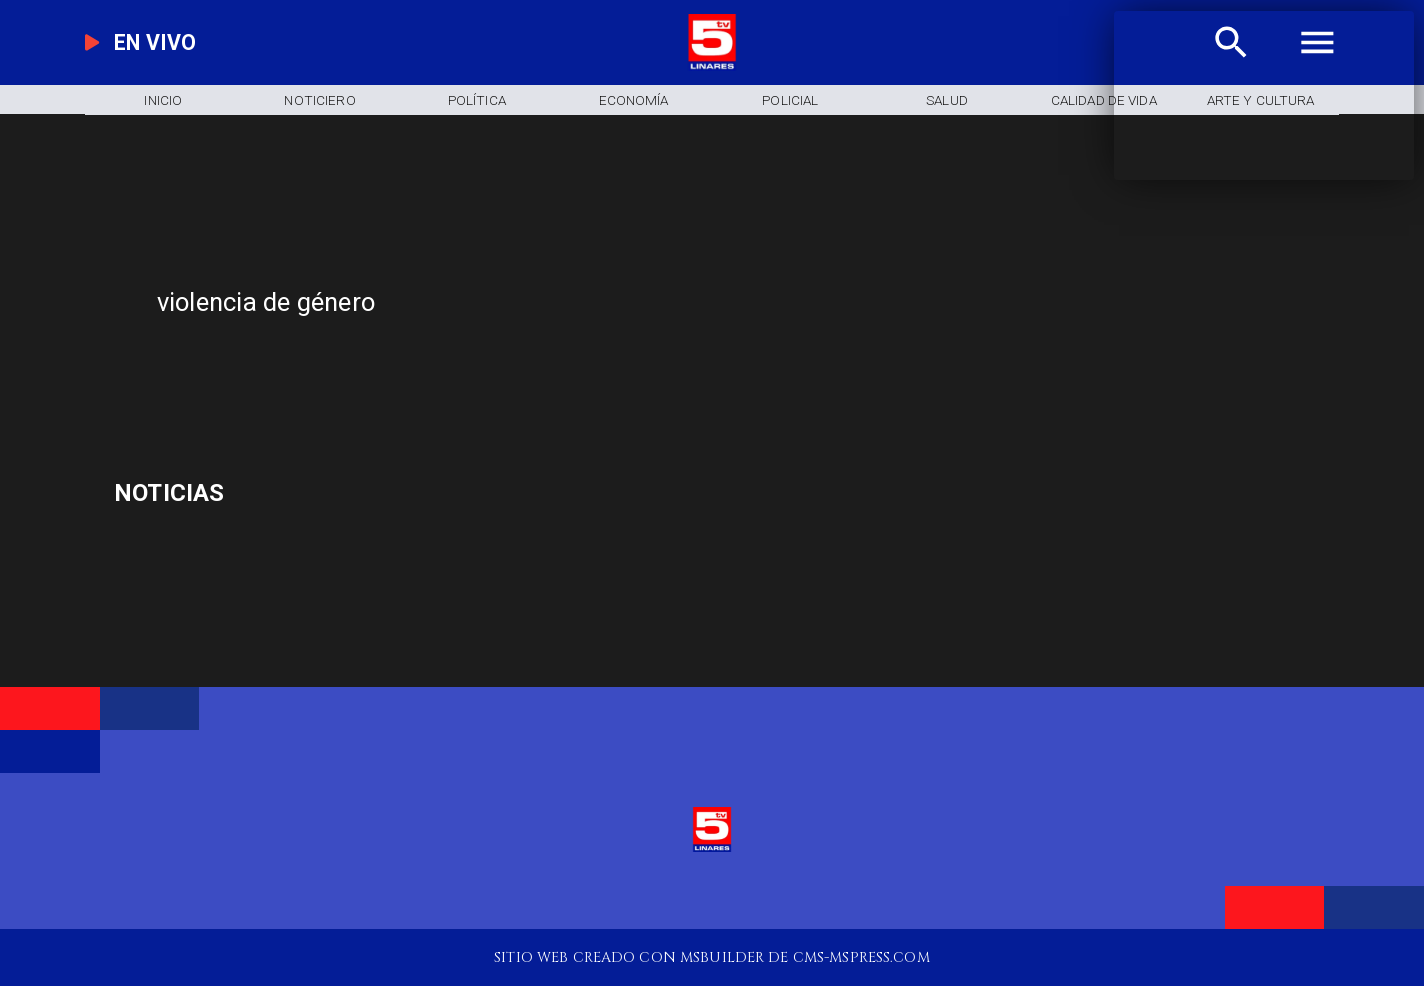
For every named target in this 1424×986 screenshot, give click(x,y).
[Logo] (712, 66)
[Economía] (634, 99)
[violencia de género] (548, 302)
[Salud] (947, 99)
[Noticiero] (320, 99)
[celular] (313, 494)
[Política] (477, 99)
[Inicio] (163, 99)
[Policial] (790, 99)
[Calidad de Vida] (1104, 99)
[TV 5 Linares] (477, 370)
